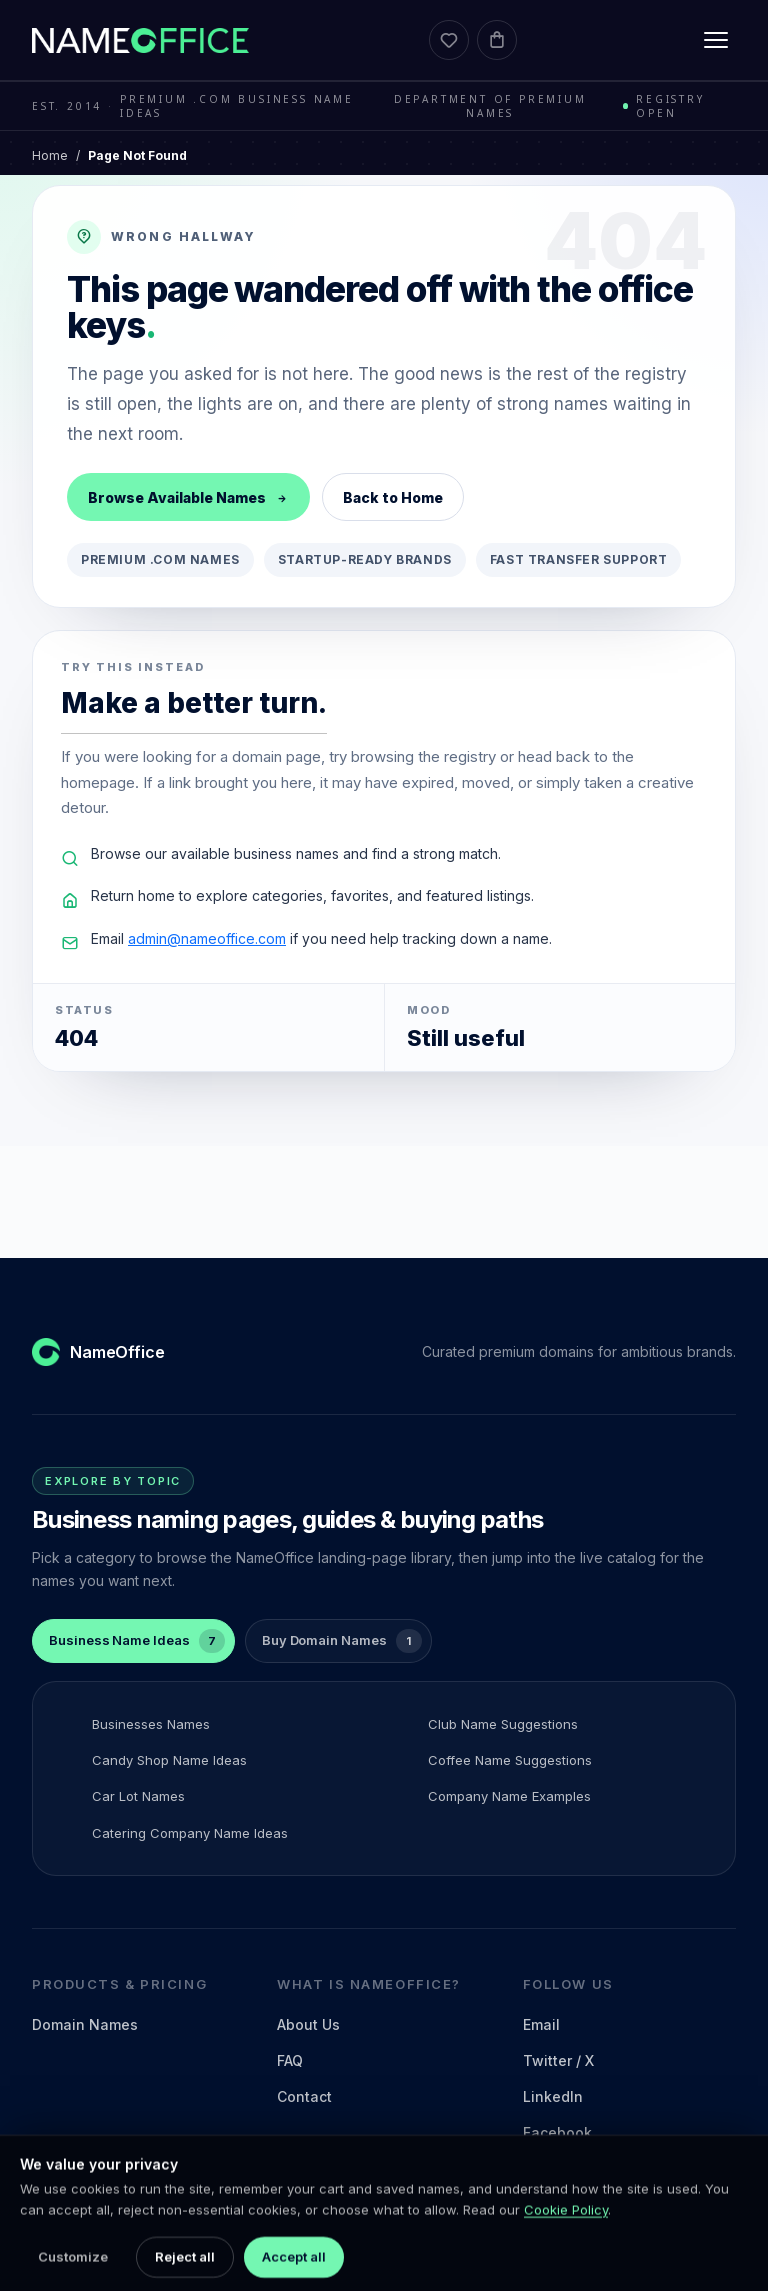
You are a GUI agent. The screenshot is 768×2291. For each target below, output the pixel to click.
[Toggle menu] (716, 40)
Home (50, 155)
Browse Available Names (188, 497)
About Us (308, 2024)
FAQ (290, 2060)
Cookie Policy (566, 2245)
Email (541, 2024)
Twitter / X (558, 2060)
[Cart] (497, 40)
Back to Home (393, 497)
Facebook (557, 2132)
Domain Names (85, 2024)
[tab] (133, 1641)
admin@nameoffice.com (207, 938)
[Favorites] (449, 40)
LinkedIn (553, 2096)
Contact (304, 2096)
